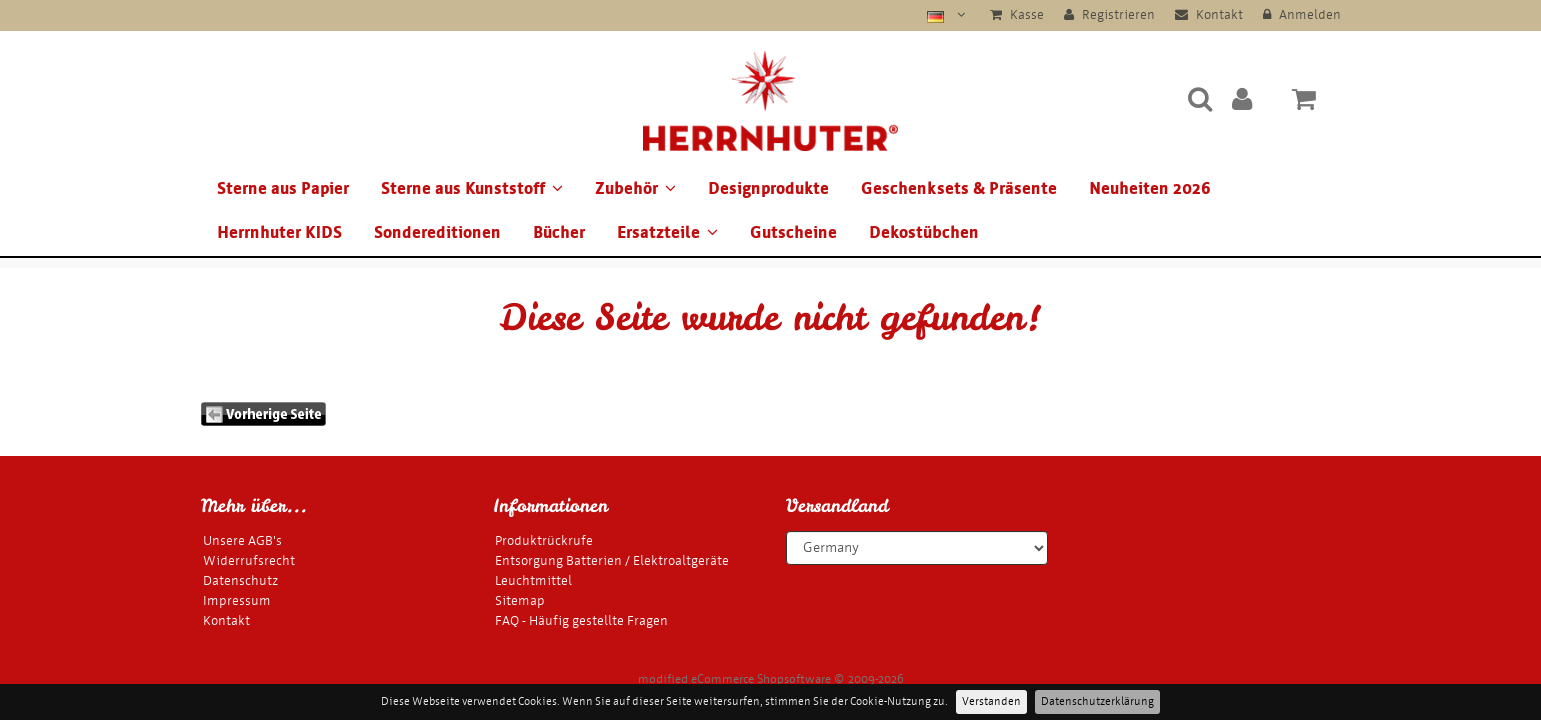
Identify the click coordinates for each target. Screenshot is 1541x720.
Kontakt (1209, 14)
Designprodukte (768, 188)
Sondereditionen (437, 232)
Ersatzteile (667, 232)
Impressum (237, 600)
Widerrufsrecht (249, 560)
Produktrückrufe (544, 540)
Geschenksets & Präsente (959, 188)
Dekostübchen (924, 232)
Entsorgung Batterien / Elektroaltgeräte (612, 560)
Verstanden (991, 701)
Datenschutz (240, 580)
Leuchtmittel (533, 580)
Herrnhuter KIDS (279, 232)
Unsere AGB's (242, 540)
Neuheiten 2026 (1150, 188)
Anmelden (1302, 14)
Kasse (1017, 14)
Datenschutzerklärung (1097, 701)
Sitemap (520, 600)
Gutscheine (793, 232)
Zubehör (635, 188)
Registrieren (1109, 14)
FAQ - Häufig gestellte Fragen (581, 620)
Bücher (559, 232)
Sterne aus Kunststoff (472, 188)
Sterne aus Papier (283, 188)
